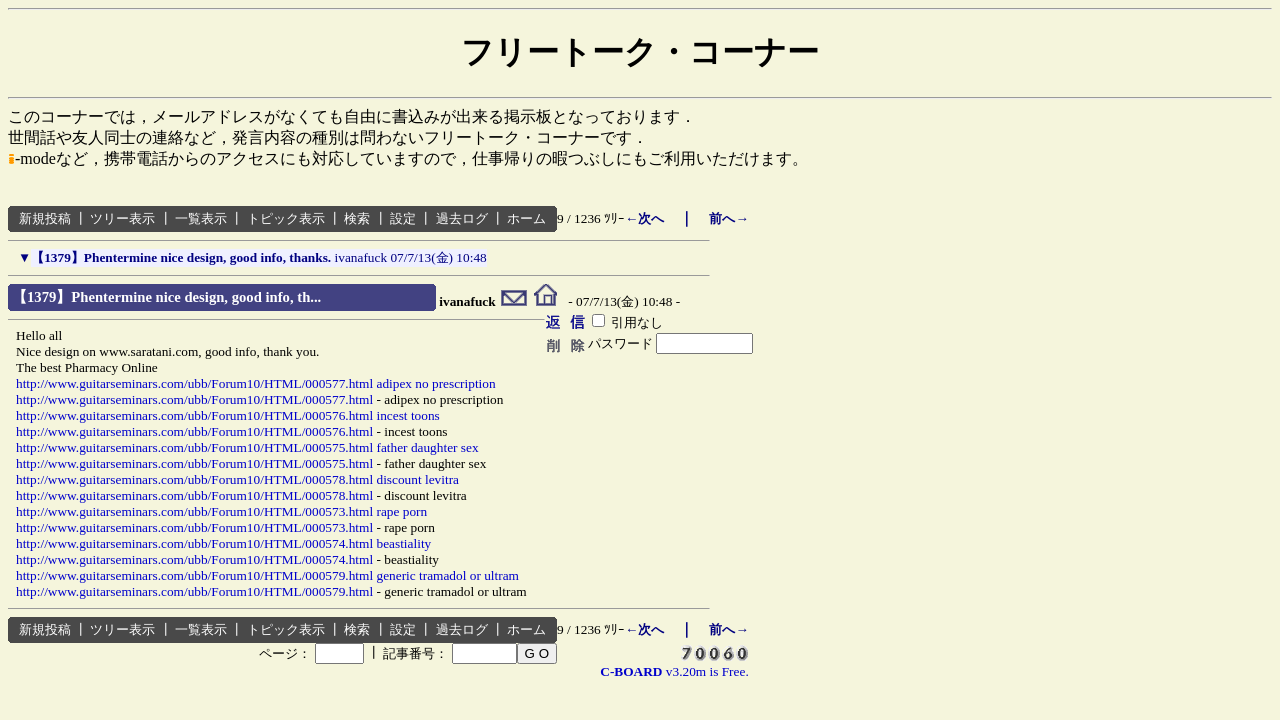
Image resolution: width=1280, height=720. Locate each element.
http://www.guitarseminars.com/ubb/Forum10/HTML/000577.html (194, 383)
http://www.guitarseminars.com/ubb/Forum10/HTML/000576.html (194, 415)
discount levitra (417, 479)
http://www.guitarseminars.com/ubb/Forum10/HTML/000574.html (194, 543)
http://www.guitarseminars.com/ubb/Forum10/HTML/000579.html (194, 575)
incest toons (407, 415)
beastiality (403, 543)
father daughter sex (427, 447)
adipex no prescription (435, 383)
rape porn (401, 511)
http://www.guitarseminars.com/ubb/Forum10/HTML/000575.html (194, 447)
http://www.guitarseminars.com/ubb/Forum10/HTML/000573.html (194, 511)
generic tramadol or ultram (447, 575)
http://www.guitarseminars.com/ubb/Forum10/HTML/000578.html (194, 479)
